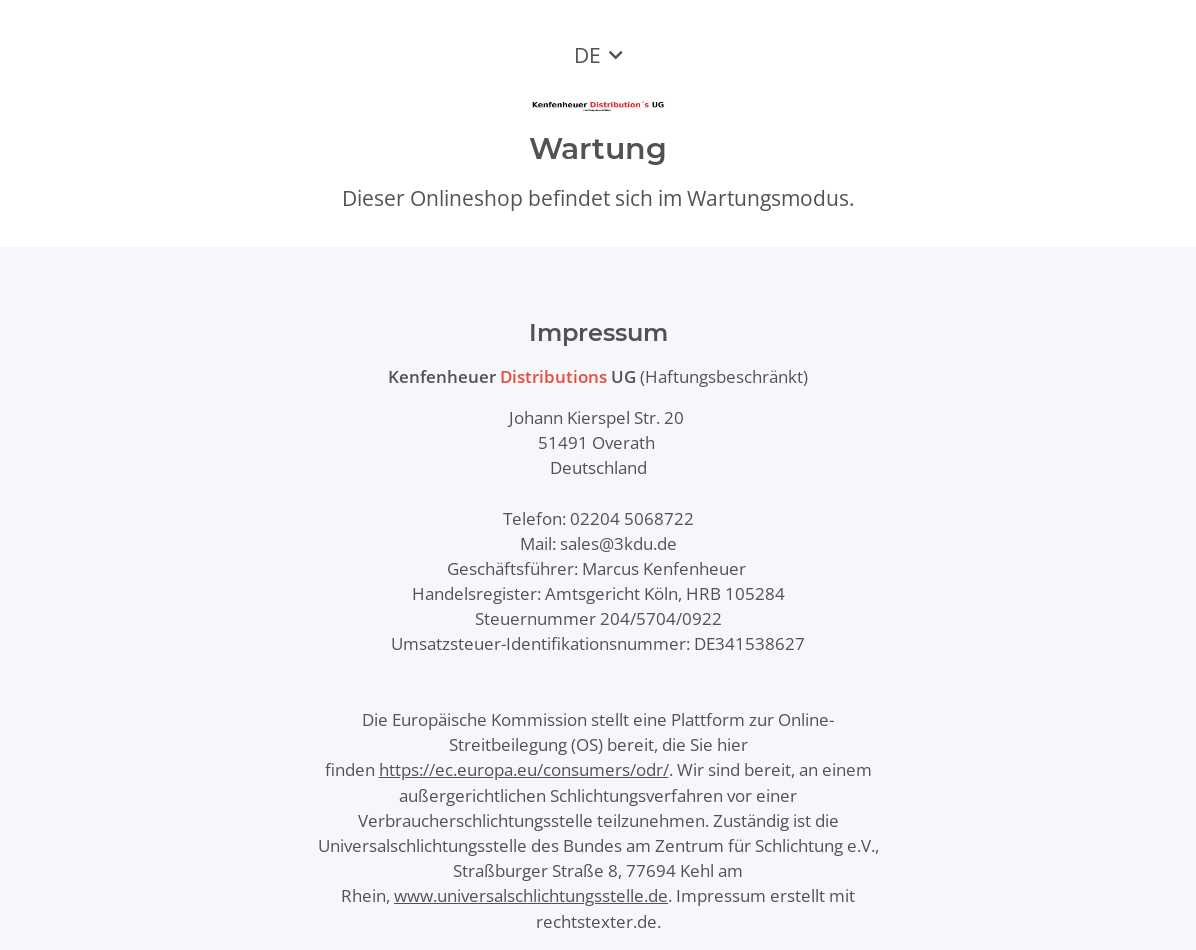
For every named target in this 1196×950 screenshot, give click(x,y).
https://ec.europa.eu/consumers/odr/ (524, 769)
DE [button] (587, 55)
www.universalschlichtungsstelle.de (531, 895)
